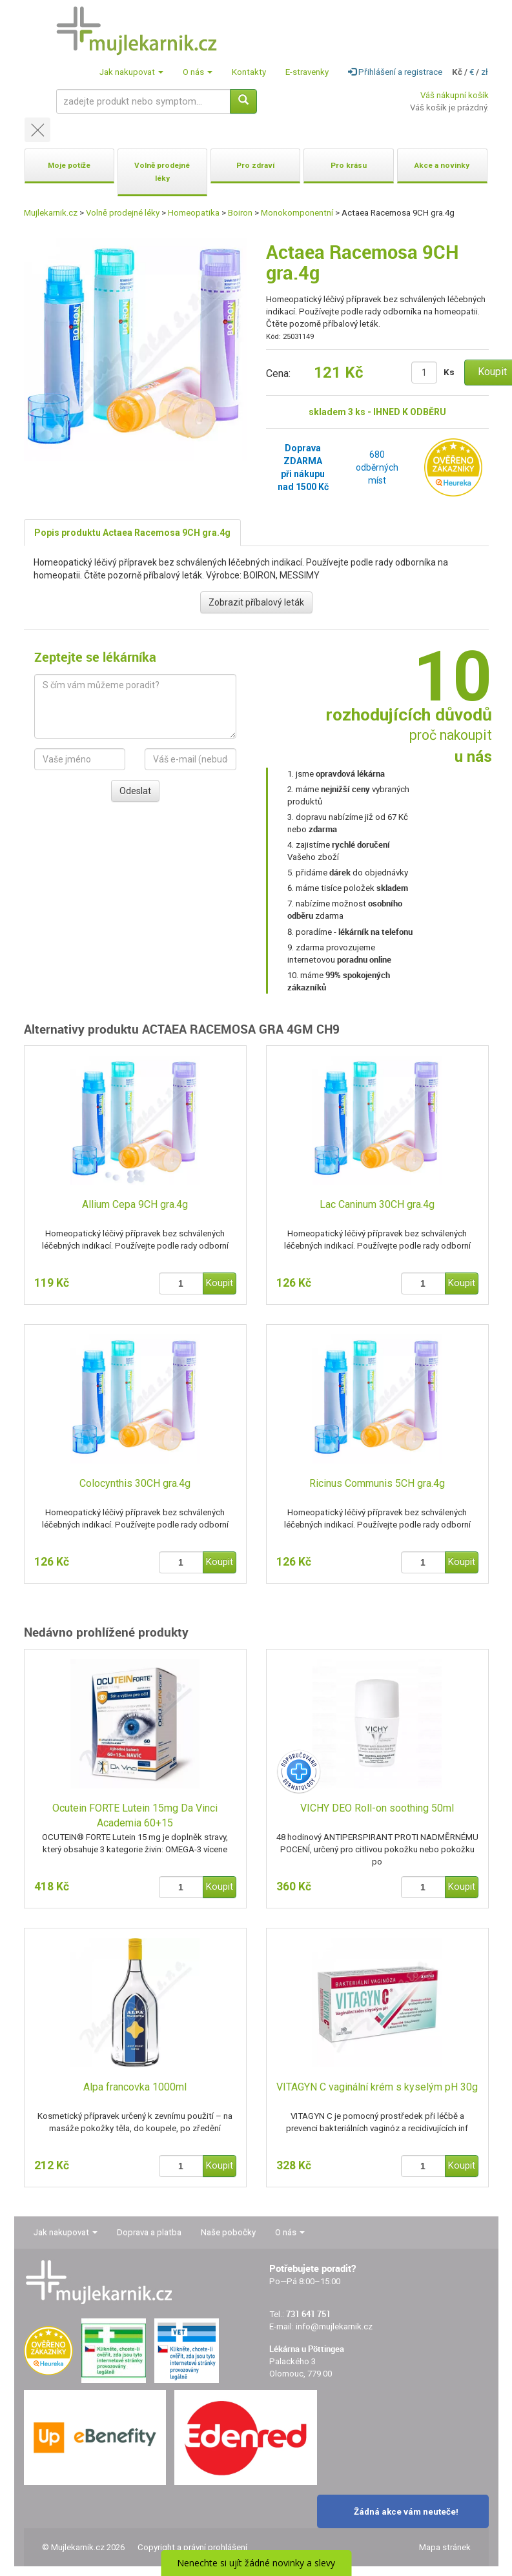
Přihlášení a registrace (395, 72)
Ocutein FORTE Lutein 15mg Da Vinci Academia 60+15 (135, 1815)
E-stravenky (307, 72)
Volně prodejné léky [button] (162, 172)
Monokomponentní (297, 213)
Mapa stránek (445, 2547)
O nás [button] (197, 72)
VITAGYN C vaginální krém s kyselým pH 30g (377, 2087)
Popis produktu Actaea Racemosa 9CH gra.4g (132, 532)
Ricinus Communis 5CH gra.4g (377, 1483)
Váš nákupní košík (454, 95)
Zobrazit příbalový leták (256, 602)
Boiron (240, 213)
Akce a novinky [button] (442, 165)
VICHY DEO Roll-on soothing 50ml (377, 1808)
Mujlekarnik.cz (50, 213)
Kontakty (249, 72)
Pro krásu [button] (349, 165)
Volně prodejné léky (122, 213)
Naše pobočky (228, 2232)
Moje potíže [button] (69, 165)
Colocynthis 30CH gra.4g (134, 1483)
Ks (449, 372)
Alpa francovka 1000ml (135, 2087)
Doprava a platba (149, 2232)
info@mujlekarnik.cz (334, 2326)
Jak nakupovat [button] (131, 72)
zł (484, 72)
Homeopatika (194, 213)
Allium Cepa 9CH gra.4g (135, 1204)
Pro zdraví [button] (255, 165)
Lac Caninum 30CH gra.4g (377, 1204)
